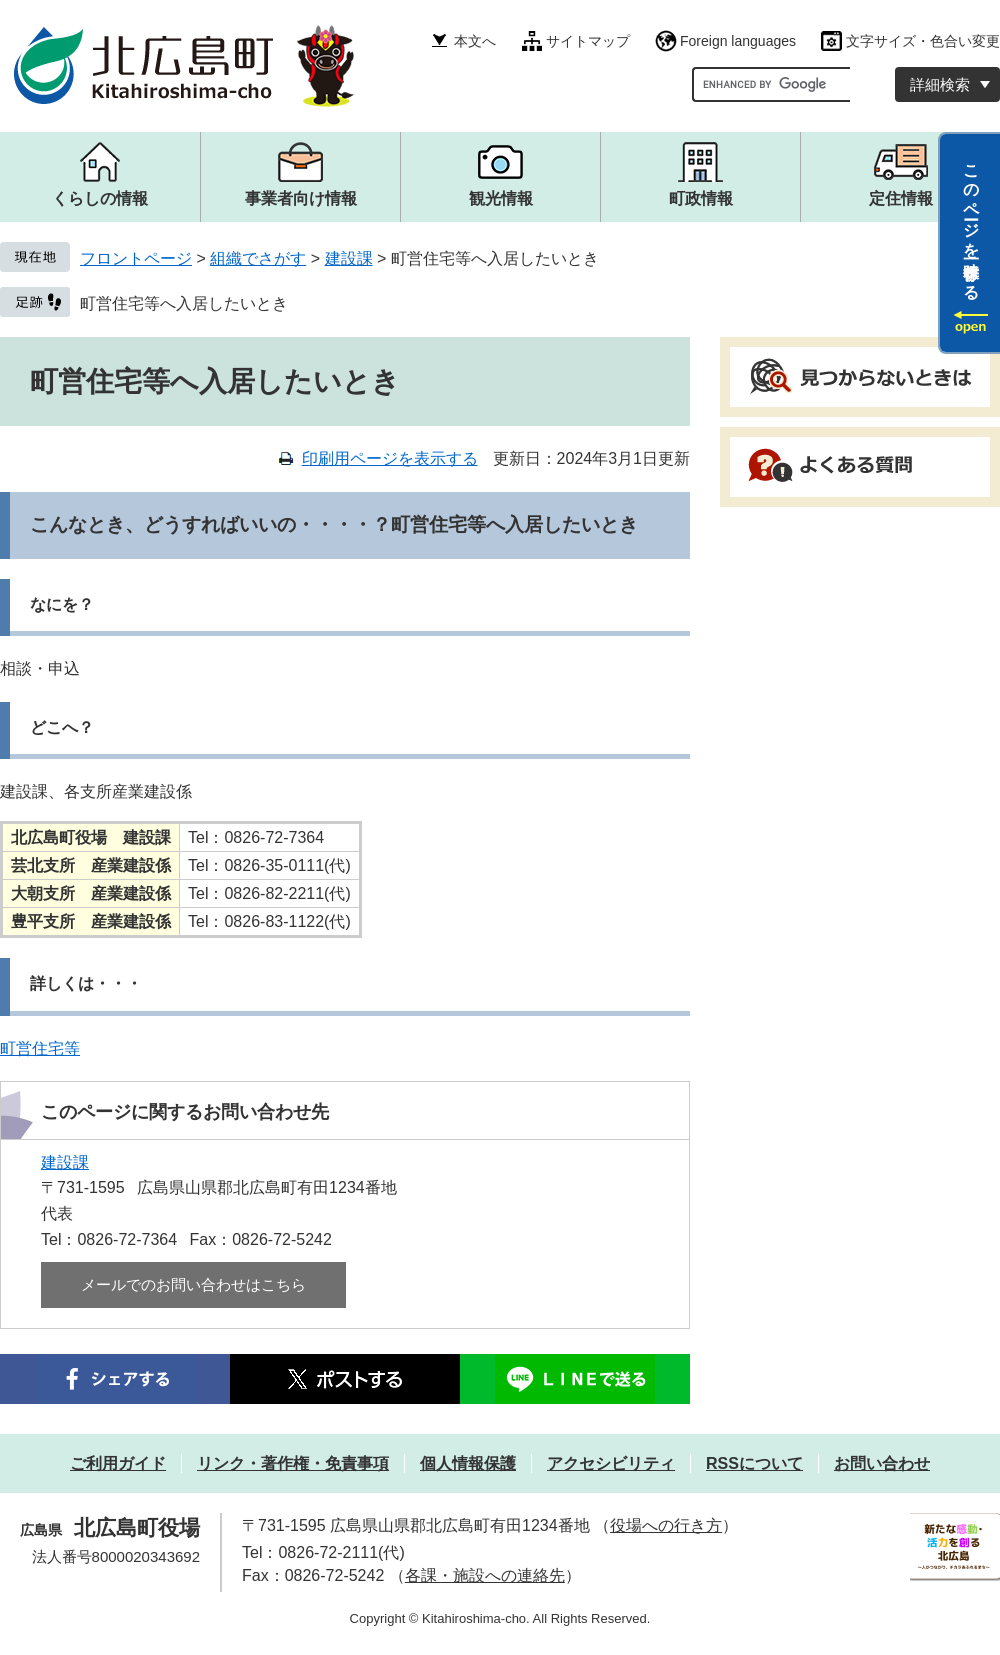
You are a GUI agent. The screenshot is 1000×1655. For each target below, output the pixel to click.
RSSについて (754, 1463)
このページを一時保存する (971, 223)
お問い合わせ (882, 1463)
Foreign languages (738, 41)
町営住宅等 (40, 1048)
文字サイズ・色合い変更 (923, 41)
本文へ (475, 41)
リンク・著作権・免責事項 (293, 1463)
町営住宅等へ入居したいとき (184, 303)
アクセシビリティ (611, 1463)
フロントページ (136, 258)
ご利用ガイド (118, 1463)
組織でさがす (258, 258)
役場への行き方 (666, 1525)
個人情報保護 (468, 1463)
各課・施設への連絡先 (485, 1575)
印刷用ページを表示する (390, 458)
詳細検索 (940, 84)
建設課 (349, 258)
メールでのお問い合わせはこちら (193, 1284)
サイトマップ (588, 41)
